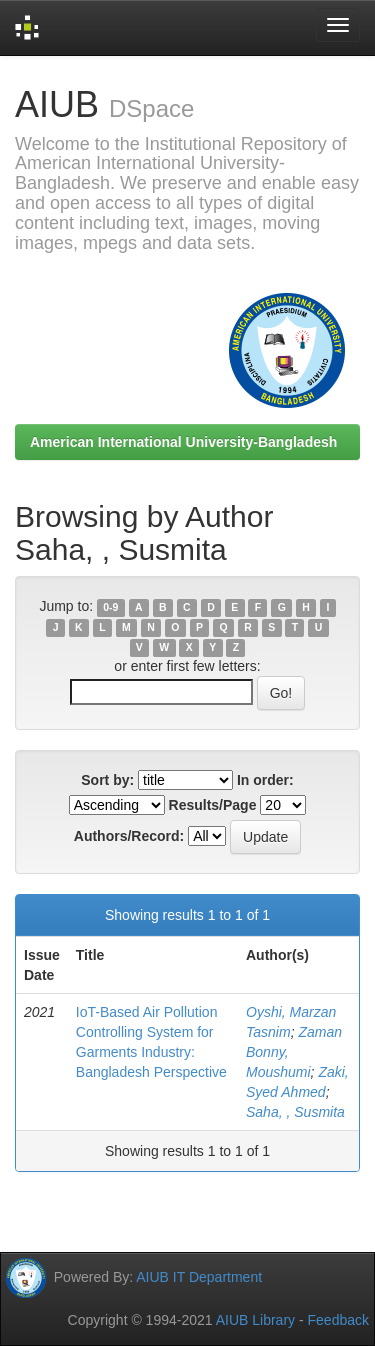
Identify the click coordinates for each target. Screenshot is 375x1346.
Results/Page (213, 805)
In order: (265, 780)
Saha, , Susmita (295, 1112)
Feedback (338, 1320)
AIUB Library (255, 1320)
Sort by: (107, 780)
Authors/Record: (129, 836)
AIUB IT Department (199, 1277)
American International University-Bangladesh (183, 442)
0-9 (110, 607)
